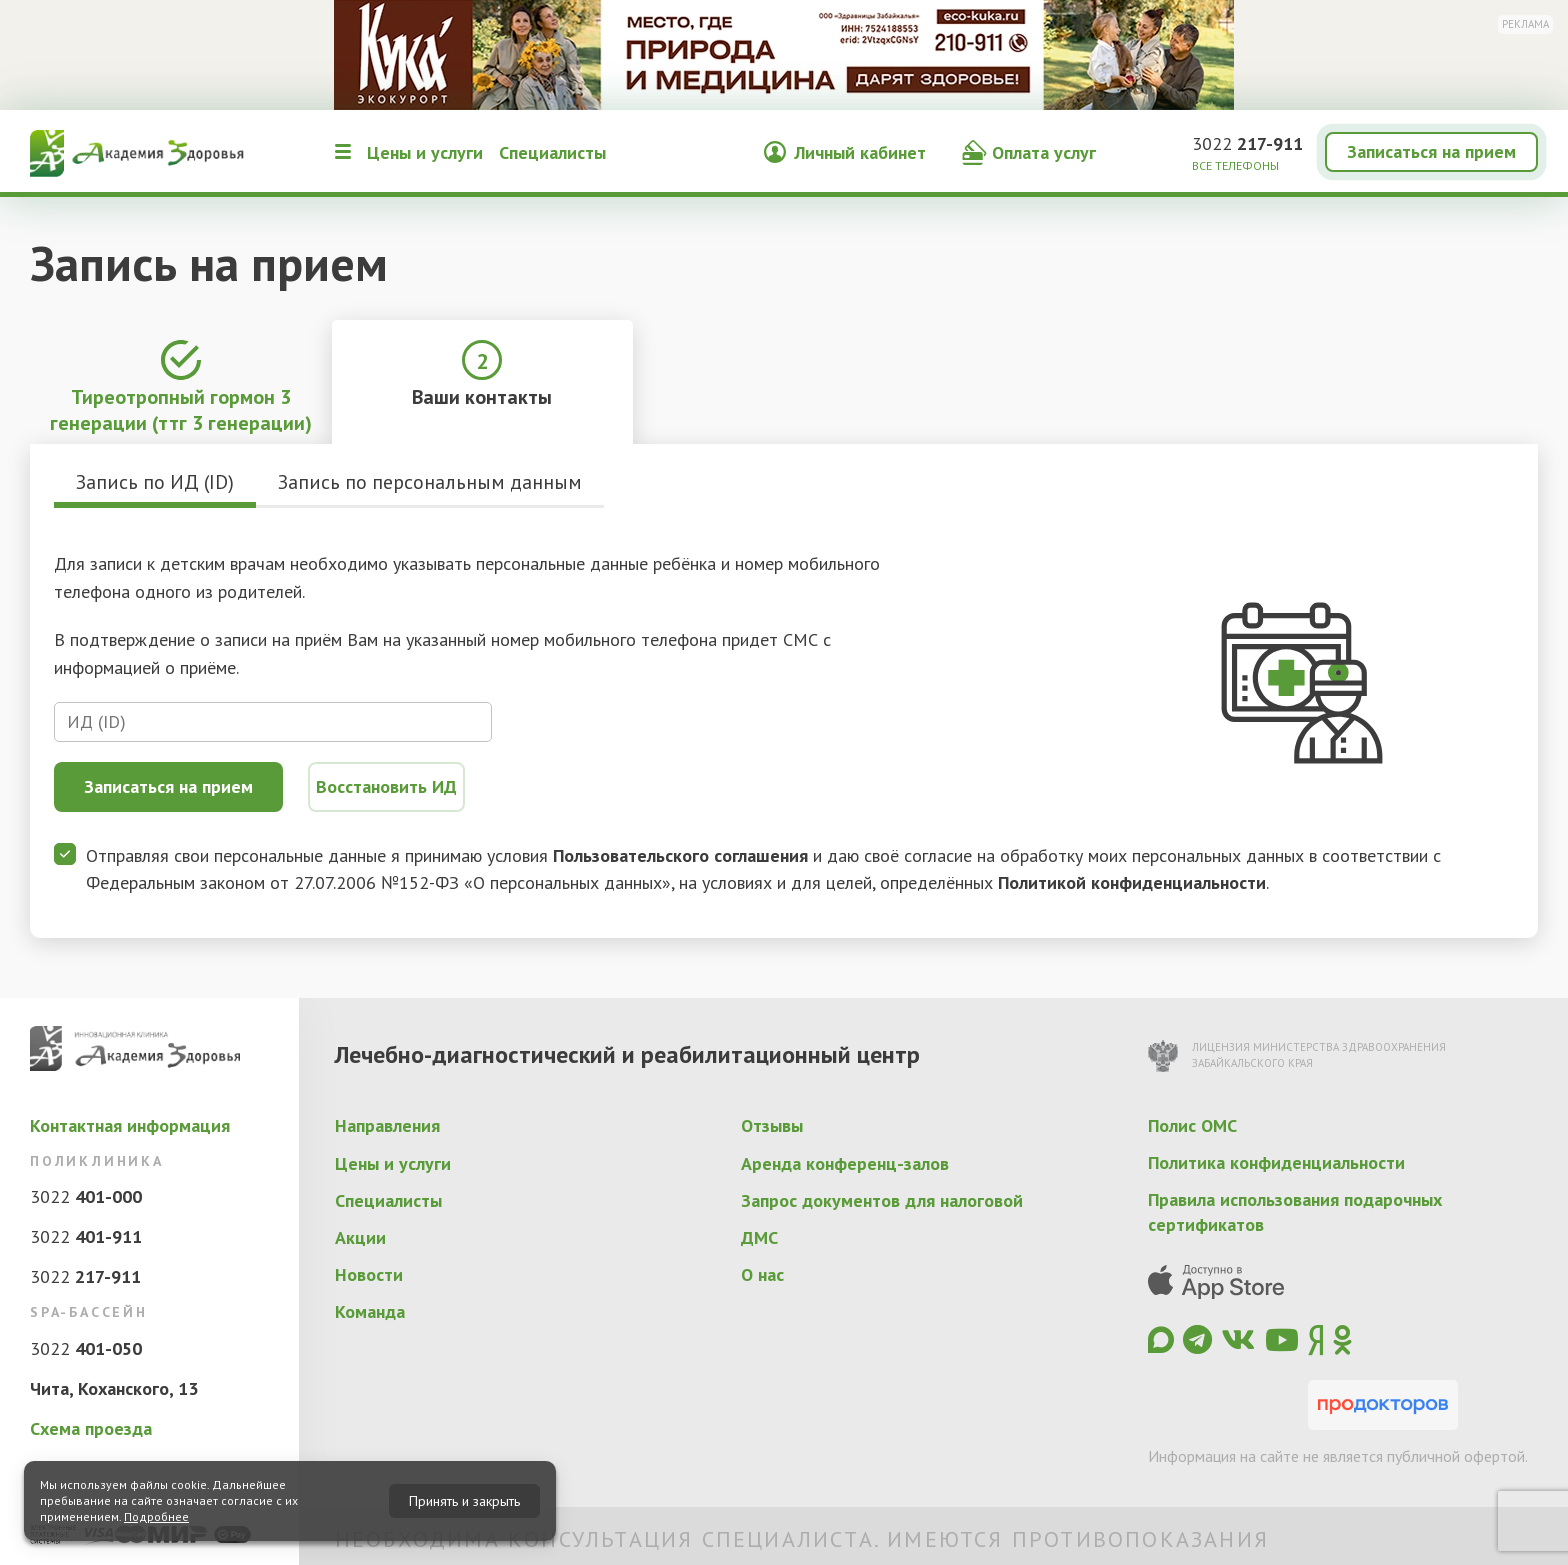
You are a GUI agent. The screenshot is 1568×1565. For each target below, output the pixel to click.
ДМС (759, 1237)
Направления (387, 1125)
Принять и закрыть (464, 1501)
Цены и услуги (425, 152)
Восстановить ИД (386, 786)
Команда (370, 1311)
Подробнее (156, 1516)
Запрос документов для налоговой (882, 1200)
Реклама (1525, 24)
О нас (762, 1274)
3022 (1247, 143)
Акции (360, 1237)
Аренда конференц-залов (845, 1163)
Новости (369, 1274)
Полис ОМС (1192, 1125)
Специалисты (552, 152)
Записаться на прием (1431, 151)
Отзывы (772, 1125)
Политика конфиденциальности (1276, 1162)
